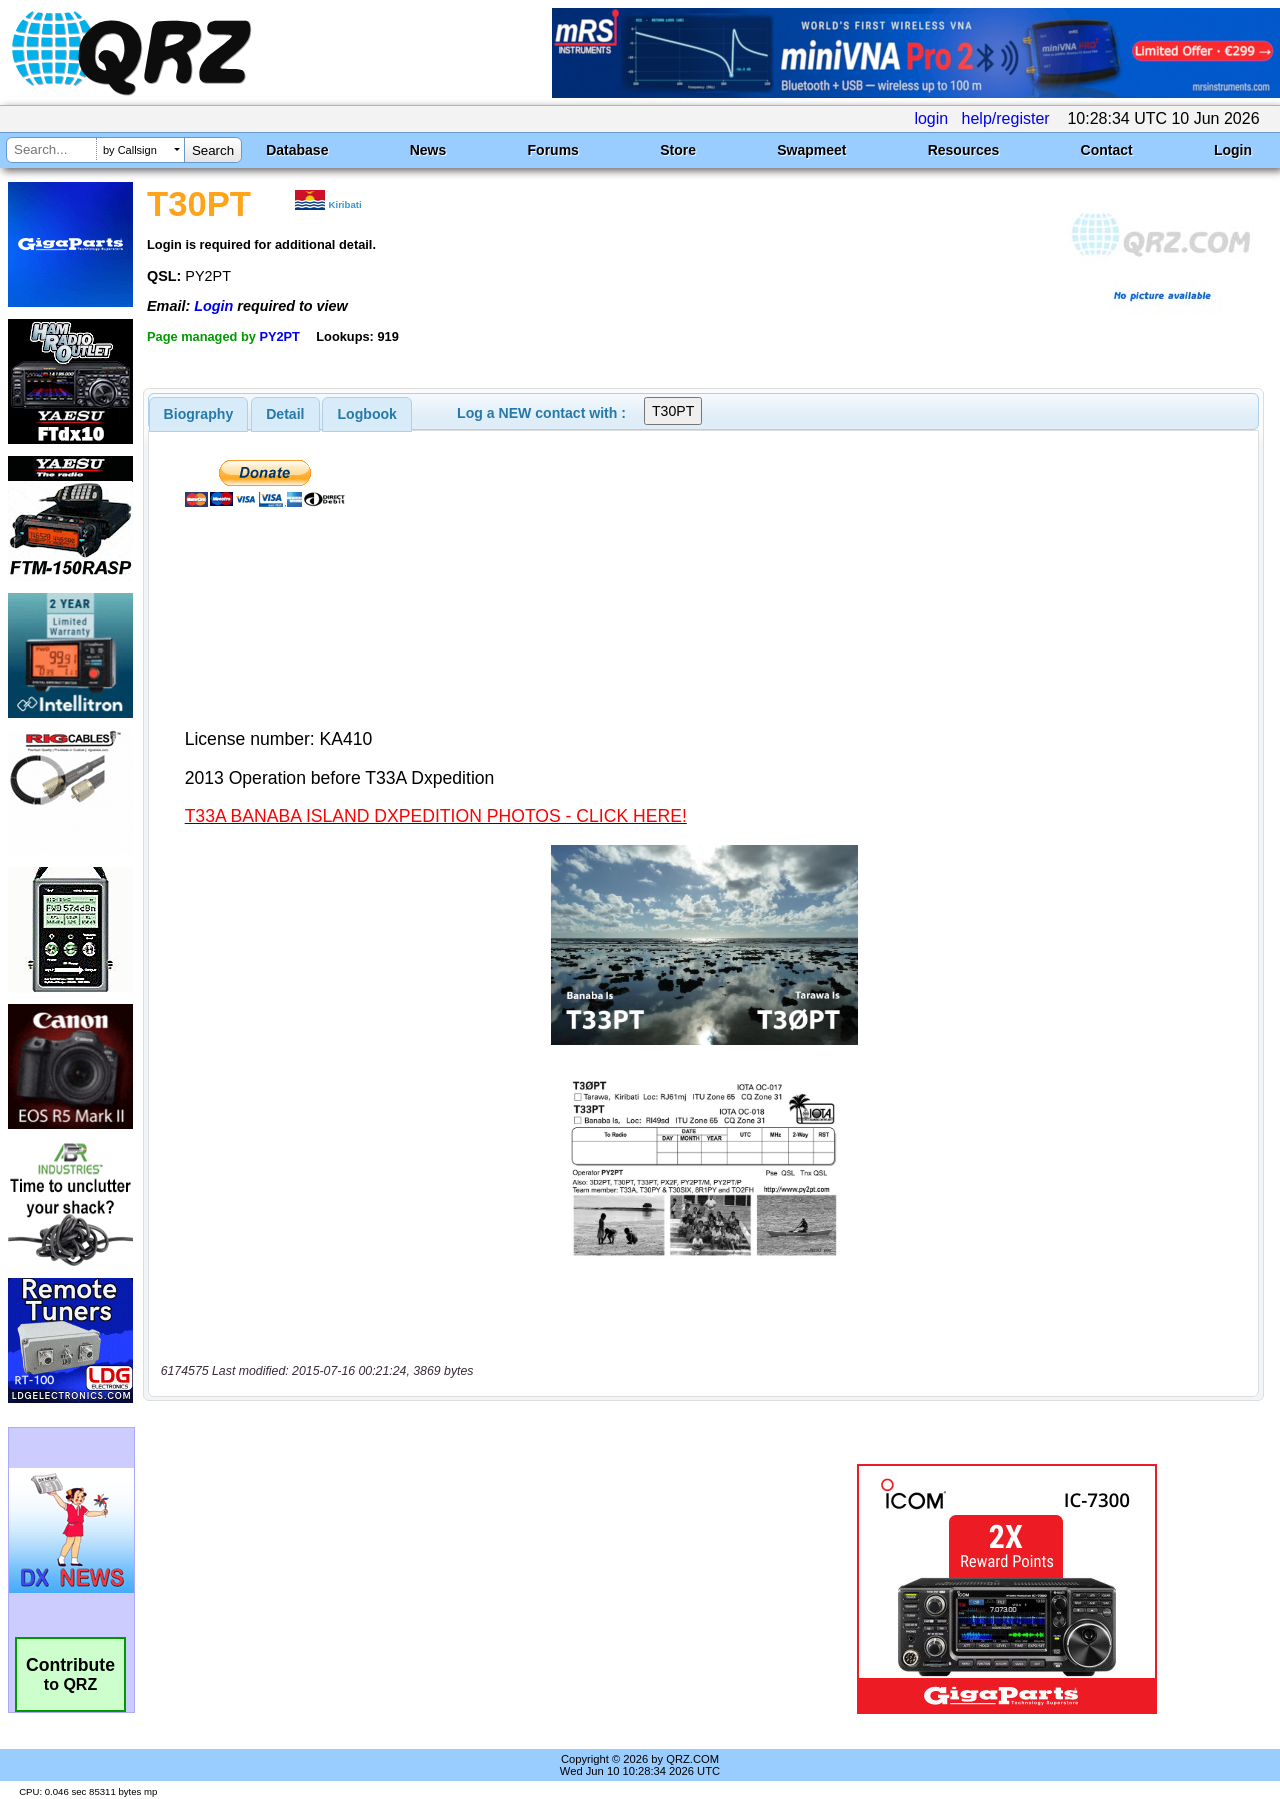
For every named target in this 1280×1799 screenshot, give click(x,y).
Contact (1107, 150)
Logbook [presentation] (367, 414)
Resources (964, 150)
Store (678, 150)
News (428, 150)
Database (297, 150)
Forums (553, 150)
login (931, 118)
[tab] (199, 414)
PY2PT (279, 336)
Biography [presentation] (199, 414)
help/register (1006, 118)
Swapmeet (811, 150)
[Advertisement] (463, 1589)
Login (1233, 150)
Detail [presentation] (285, 414)
